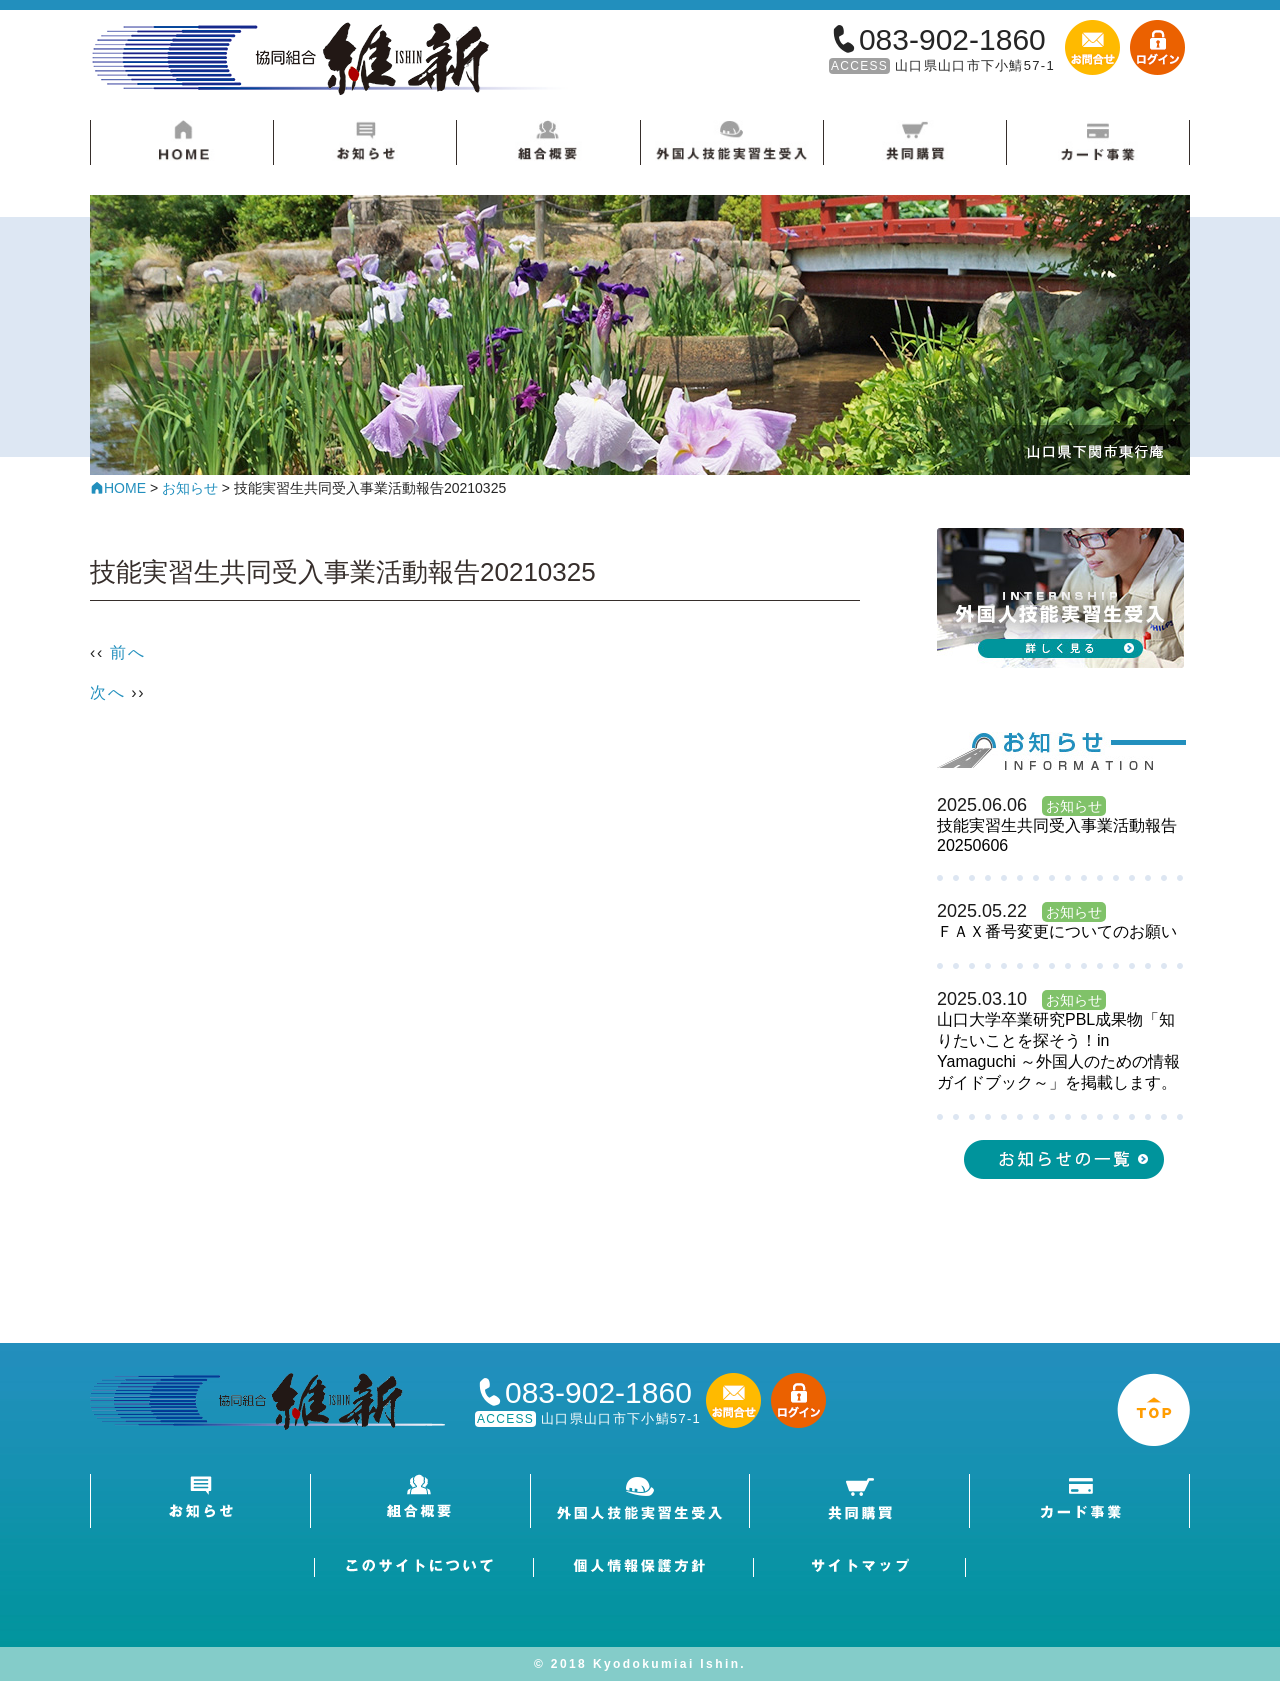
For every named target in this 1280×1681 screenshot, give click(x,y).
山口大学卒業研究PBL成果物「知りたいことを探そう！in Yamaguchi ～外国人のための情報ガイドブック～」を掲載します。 (1058, 1051)
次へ (107, 692)
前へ (127, 652)
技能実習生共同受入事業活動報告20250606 (1057, 835)
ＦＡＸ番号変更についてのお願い (1057, 931)
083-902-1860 (952, 39)
